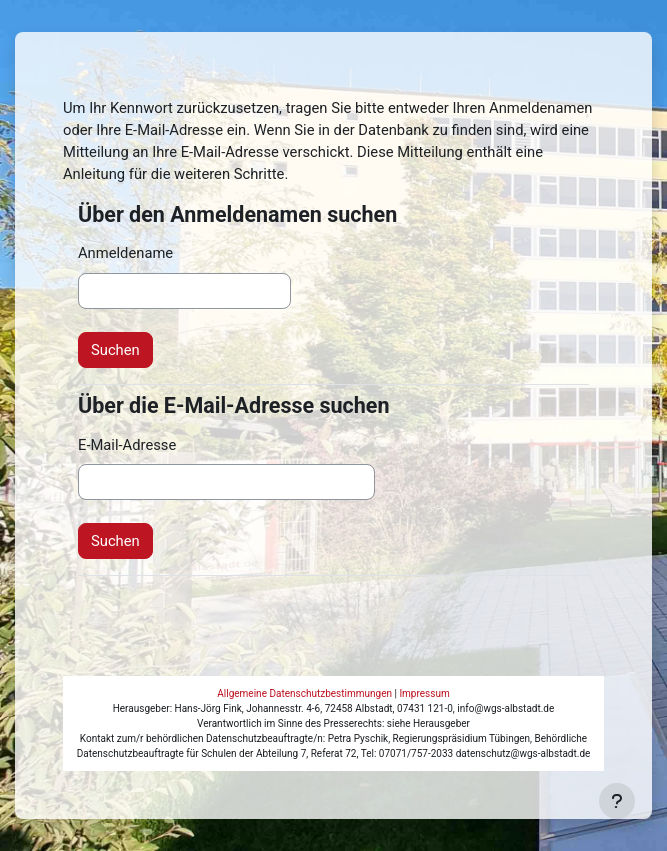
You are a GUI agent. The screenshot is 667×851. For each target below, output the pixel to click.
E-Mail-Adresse (127, 445)
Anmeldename (125, 253)
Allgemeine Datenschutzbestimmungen (304, 693)
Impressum (424, 693)
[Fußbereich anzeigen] (617, 801)
